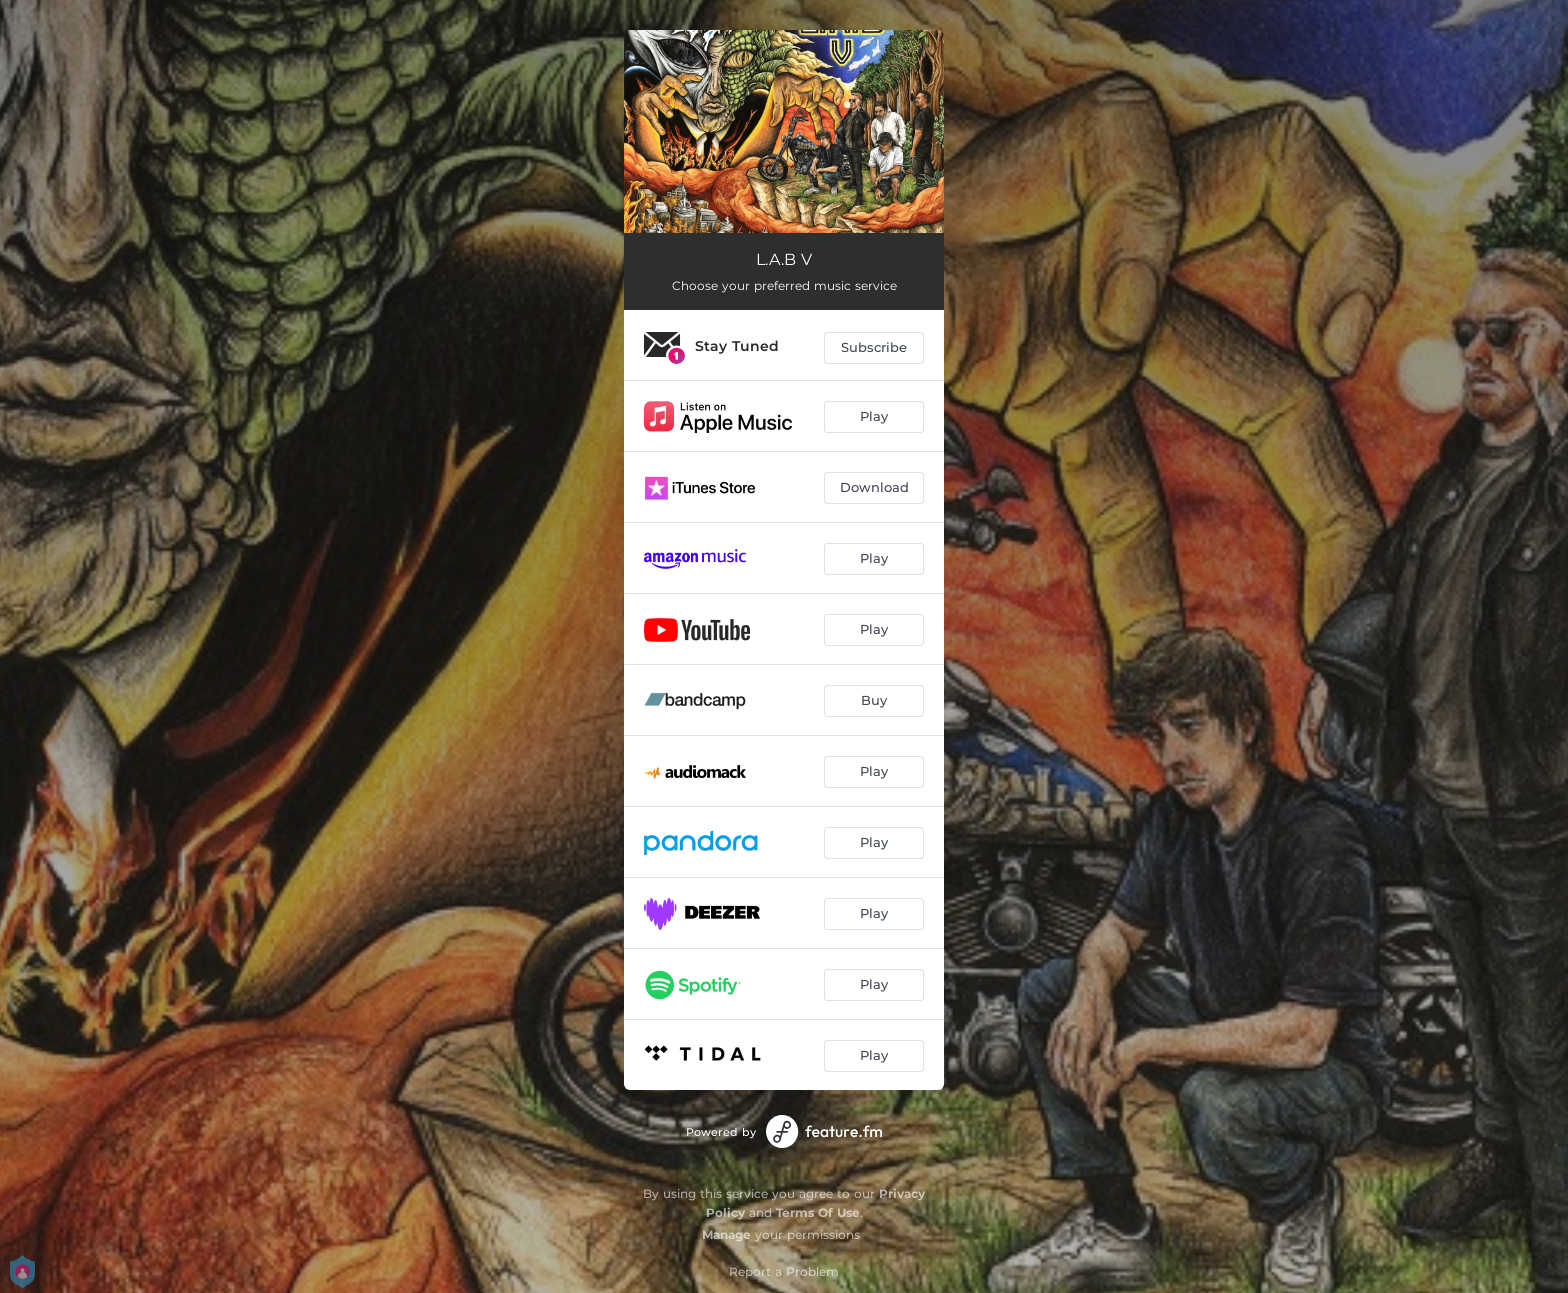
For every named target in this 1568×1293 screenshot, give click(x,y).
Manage (726, 1234)
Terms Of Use (818, 1212)
